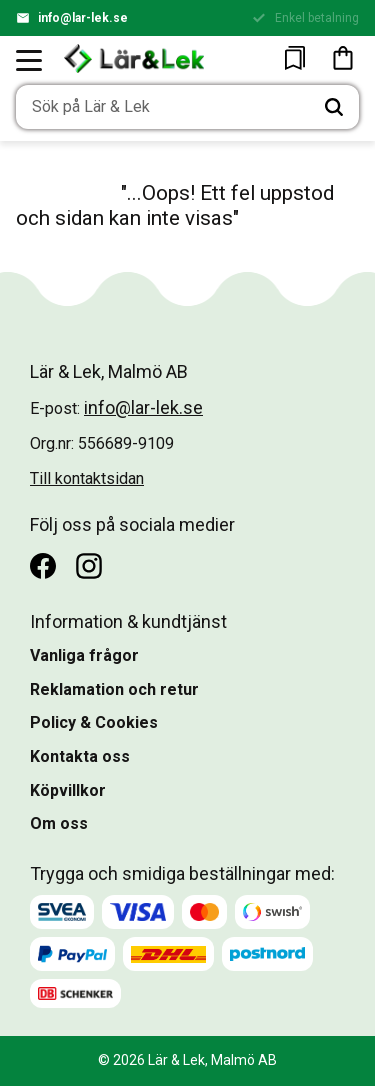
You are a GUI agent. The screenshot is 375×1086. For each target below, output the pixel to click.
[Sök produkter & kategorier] (162, 107)
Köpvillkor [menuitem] (68, 790)
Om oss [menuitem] (59, 823)
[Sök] (334, 107)
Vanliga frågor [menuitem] (84, 655)
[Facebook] (43, 566)
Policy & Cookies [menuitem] (94, 722)
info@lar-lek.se (83, 18)
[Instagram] (89, 566)
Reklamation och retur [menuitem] (114, 689)
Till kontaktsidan (87, 478)
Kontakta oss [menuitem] (80, 756)
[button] (30, 60)
